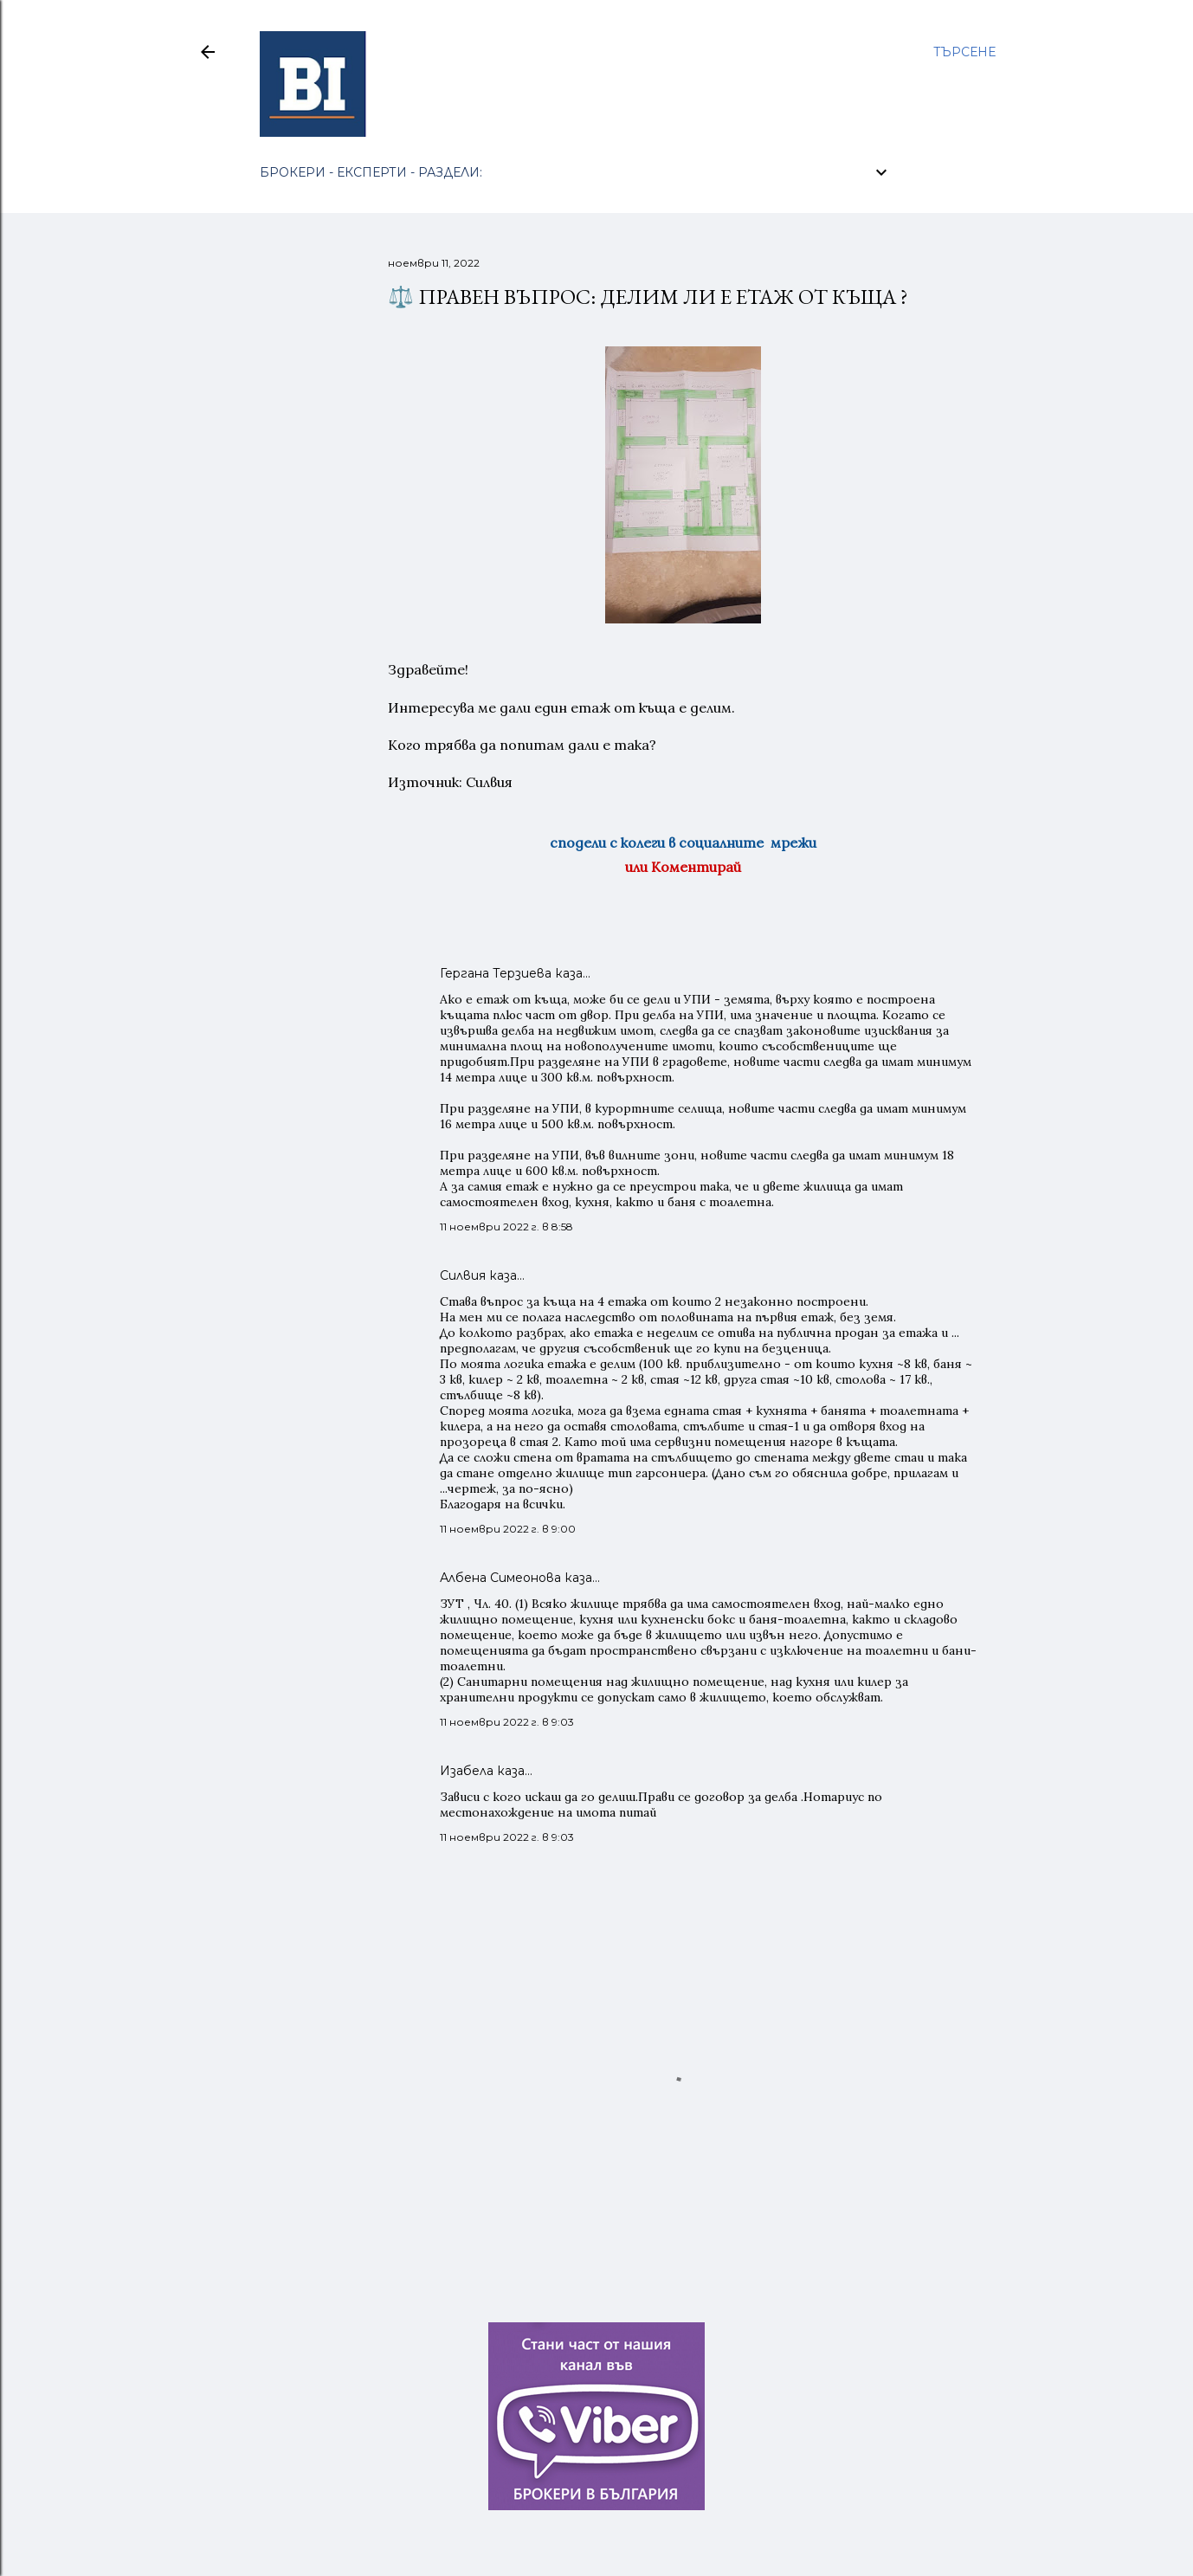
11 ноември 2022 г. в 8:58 (506, 1226)
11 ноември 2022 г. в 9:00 (508, 1528)
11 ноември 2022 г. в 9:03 (507, 1721)
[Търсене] (964, 52)
